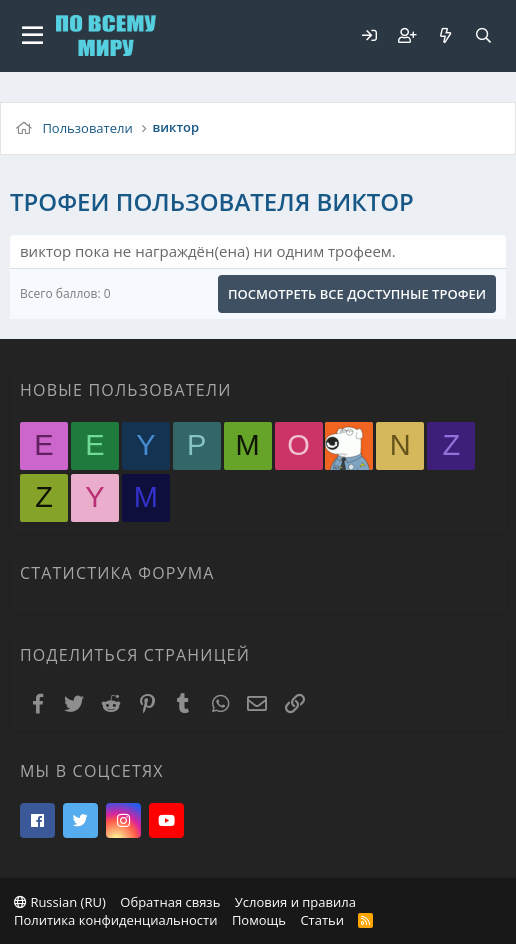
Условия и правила (295, 902)
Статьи (322, 920)
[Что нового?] (445, 35)
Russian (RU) (60, 902)
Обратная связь (170, 902)
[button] (32, 36)
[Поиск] (483, 35)
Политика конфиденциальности (115, 920)
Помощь (259, 920)
